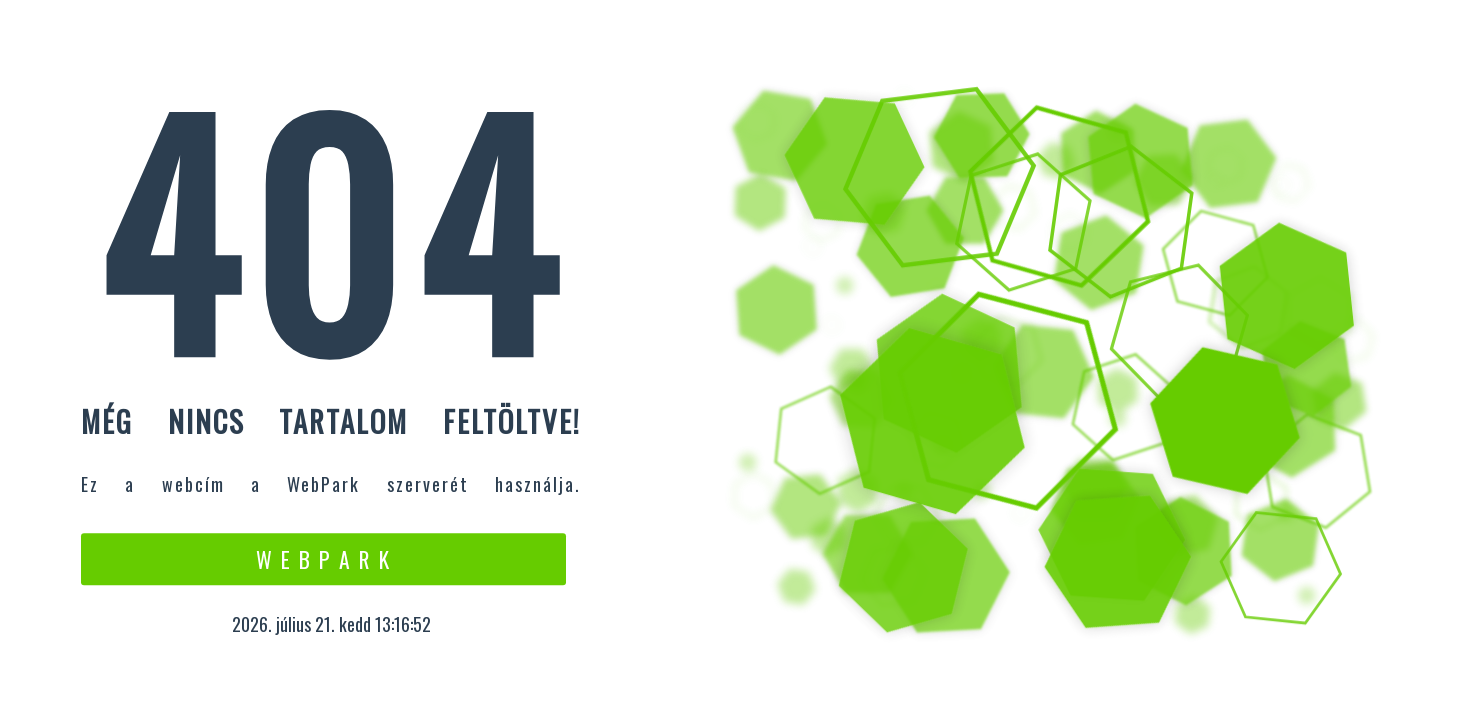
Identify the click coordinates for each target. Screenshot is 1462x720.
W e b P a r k (323, 559)
